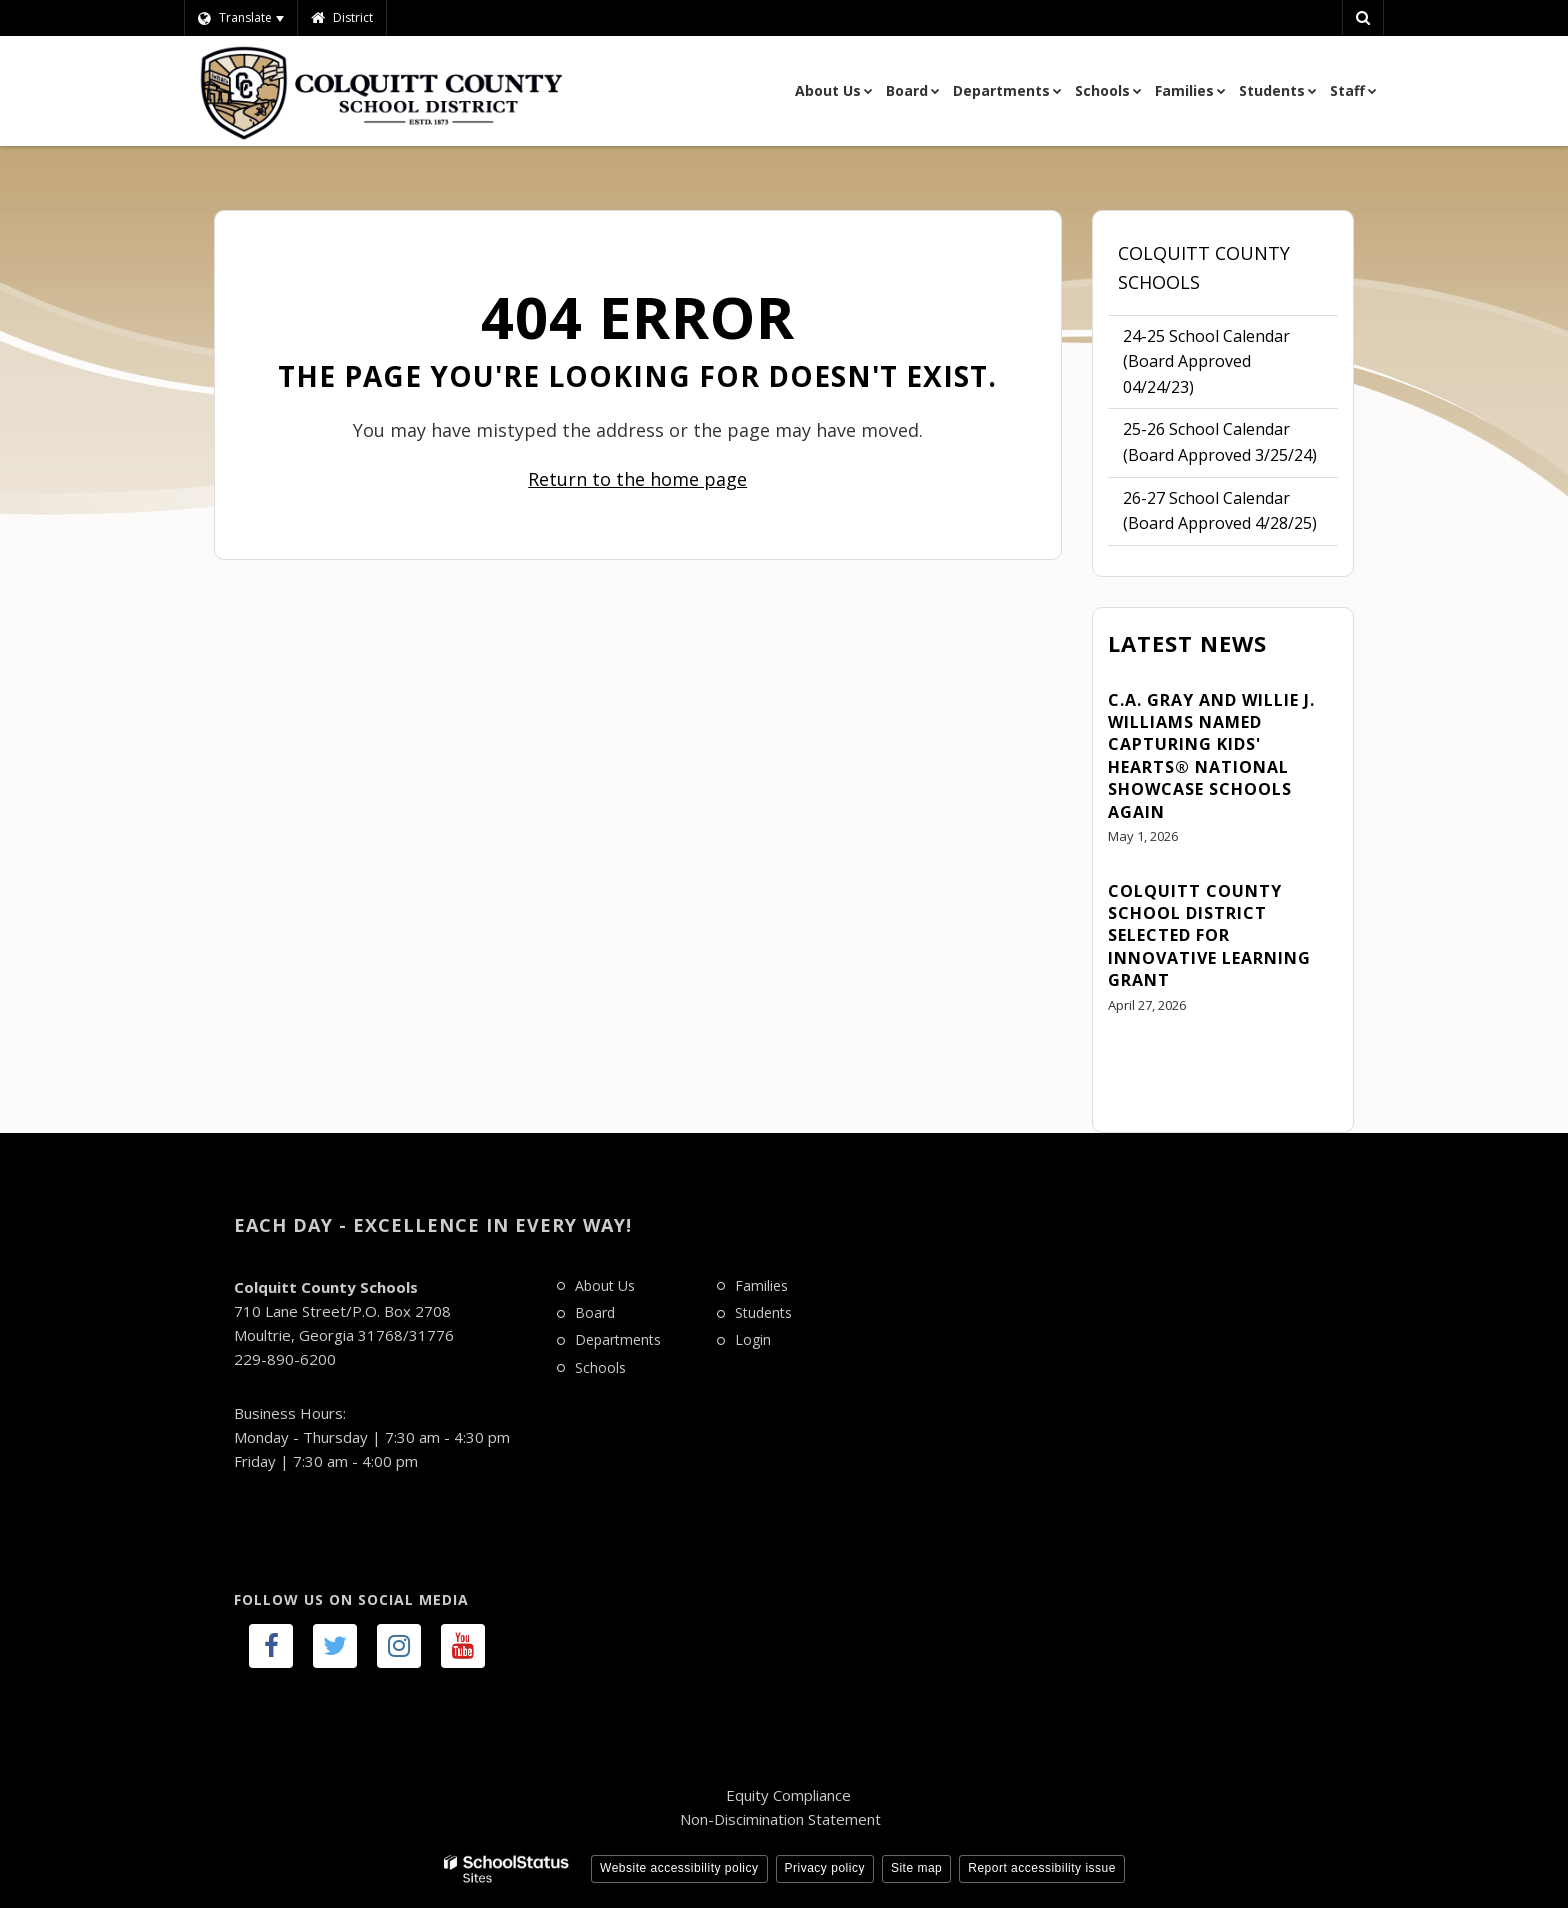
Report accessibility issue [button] (1042, 1868)
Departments (618, 1339)
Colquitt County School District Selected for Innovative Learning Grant (1209, 936)
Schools (600, 1367)
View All (1137, 1060)
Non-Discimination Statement (780, 1819)
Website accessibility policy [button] (679, 1868)
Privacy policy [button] (825, 1868)
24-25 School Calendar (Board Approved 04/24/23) (1206, 367)
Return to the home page (637, 479)
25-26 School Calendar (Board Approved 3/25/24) (1220, 442)
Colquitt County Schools (1204, 267)
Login (753, 1339)
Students (763, 1312)
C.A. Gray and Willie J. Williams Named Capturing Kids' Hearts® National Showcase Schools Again (1211, 756)
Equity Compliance (788, 1795)
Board (595, 1312)
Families (761, 1285)
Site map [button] (916, 1868)
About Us (605, 1285)
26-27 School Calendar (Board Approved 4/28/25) (1220, 511)
